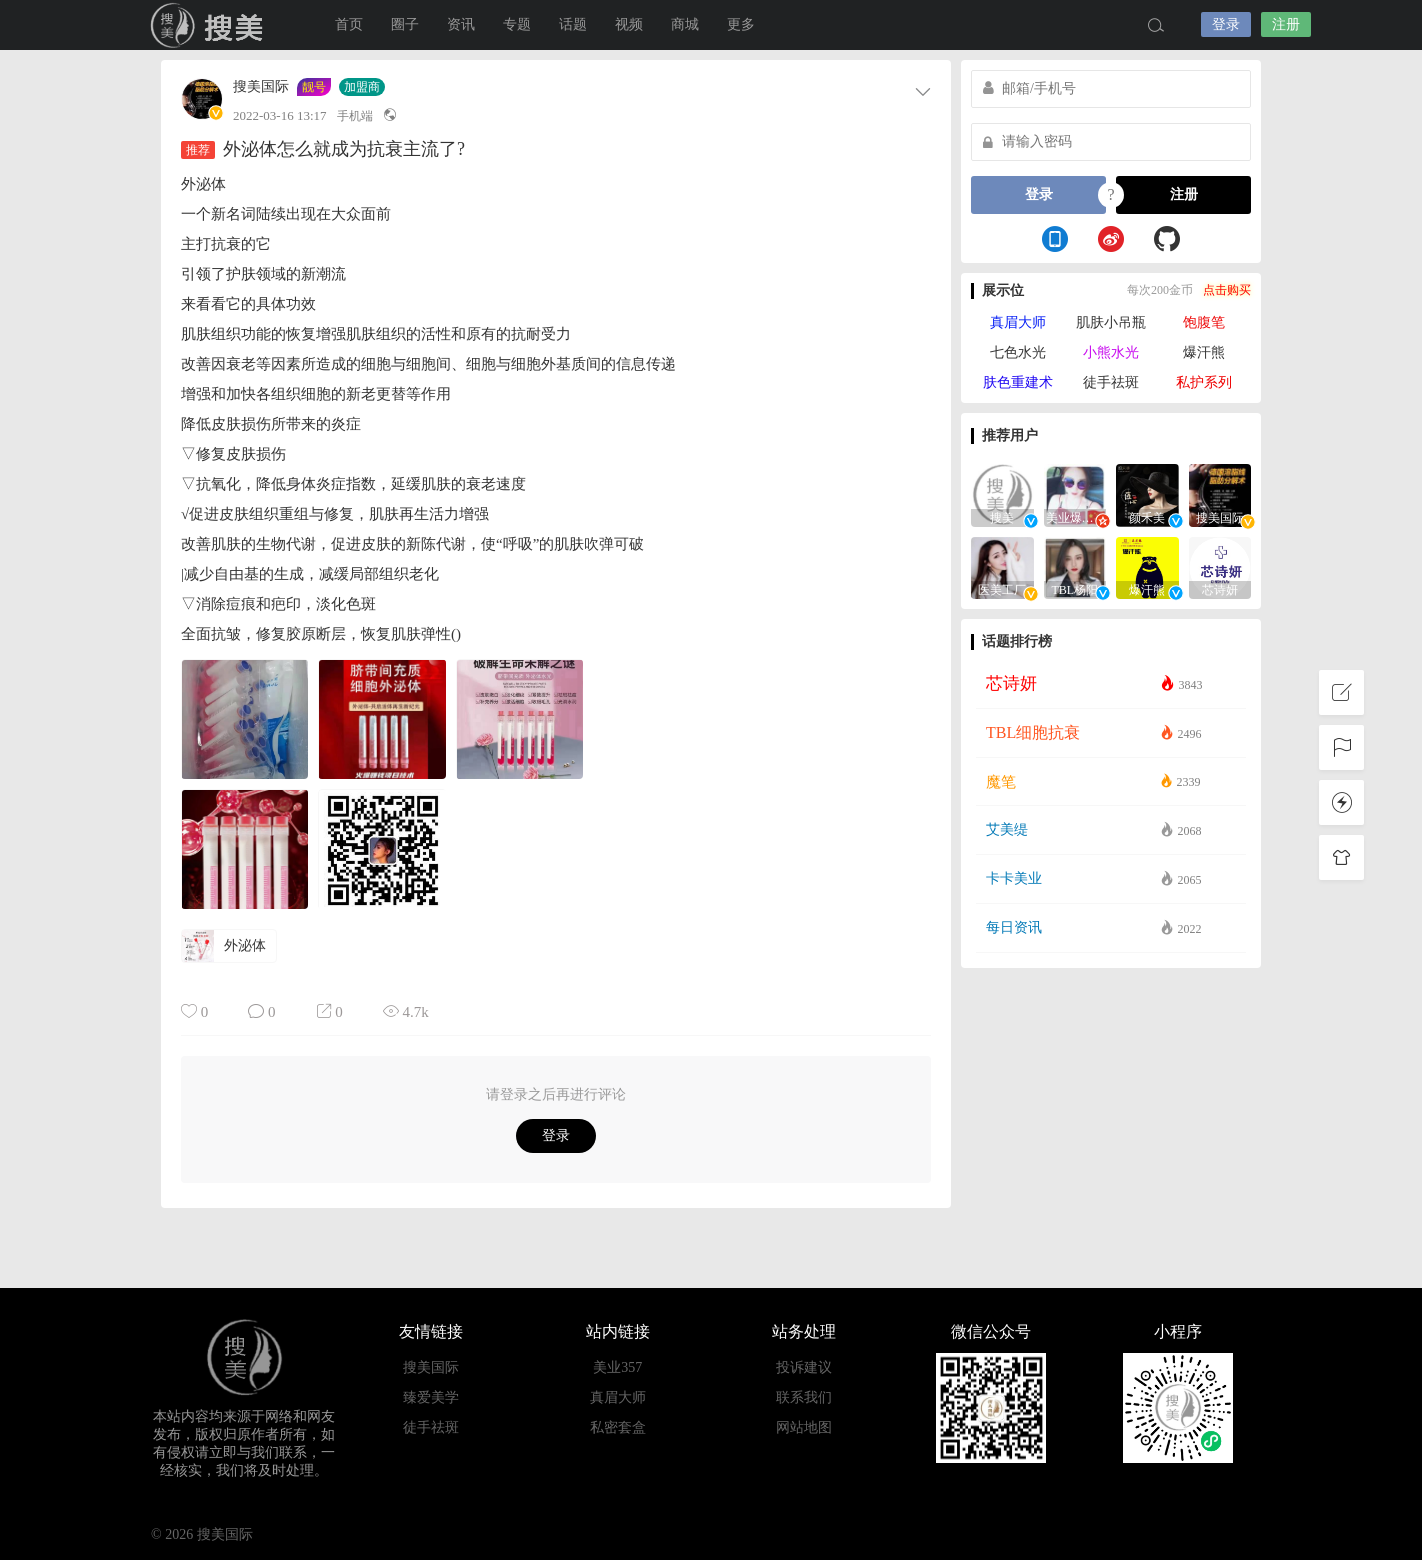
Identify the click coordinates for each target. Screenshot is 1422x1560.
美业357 (617, 1367)
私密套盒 (618, 1427)
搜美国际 (261, 87)
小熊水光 (1111, 352)
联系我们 (804, 1397)
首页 (349, 24)
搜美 (211, 25)
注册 (1286, 24)
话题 (573, 24)
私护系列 (1204, 382)
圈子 (405, 24)
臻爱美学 (431, 1397)
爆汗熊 (1204, 352)
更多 (741, 24)
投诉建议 (804, 1367)
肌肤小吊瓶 (1111, 322)
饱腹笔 (1204, 322)
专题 (517, 24)
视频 (629, 24)
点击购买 (1227, 290)
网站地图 (804, 1427)
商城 (685, 24)
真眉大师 (1018, 322)
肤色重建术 (1018, 382)
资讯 (461, 24)
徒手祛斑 (1111, 382)
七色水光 (1018, 352)
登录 (1226, 24)
